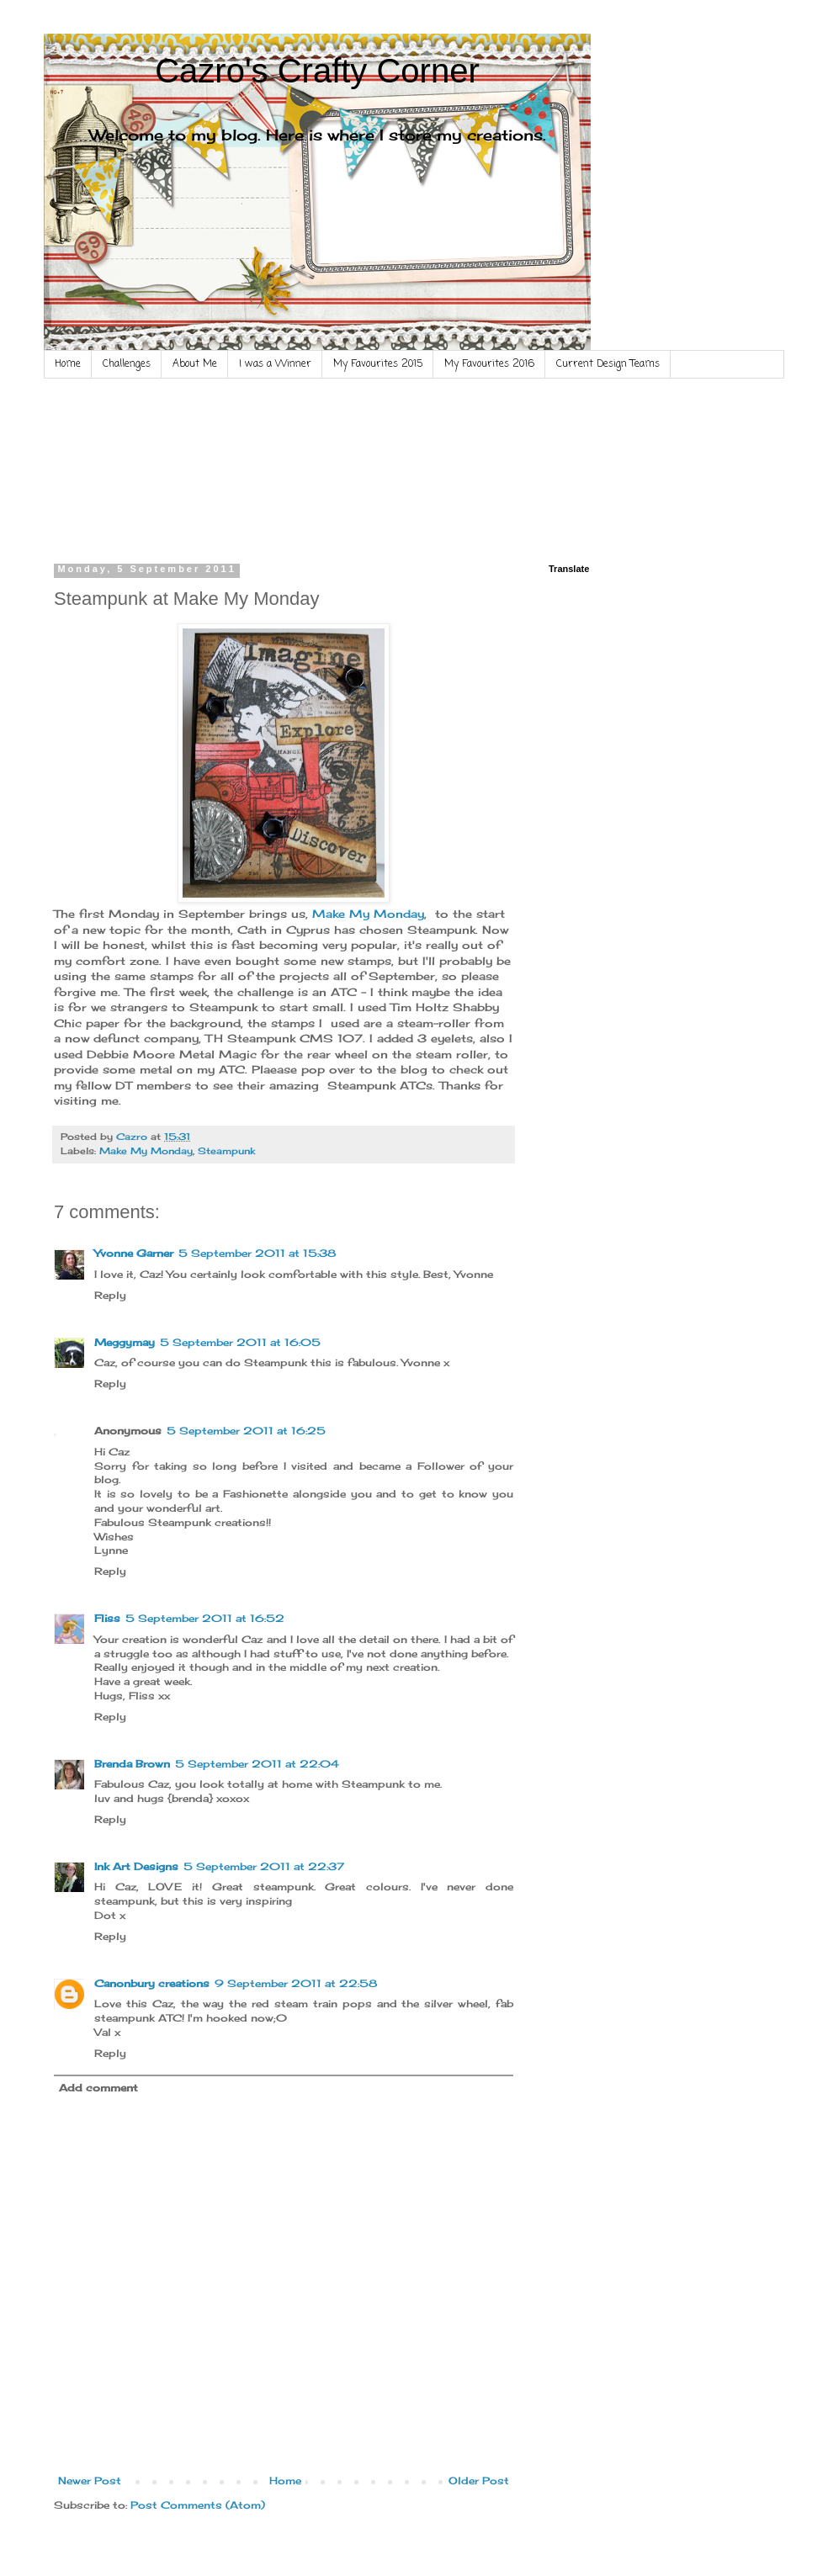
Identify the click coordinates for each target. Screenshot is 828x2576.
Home (68, 364)
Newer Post (89, 2480)
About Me (194, 364)
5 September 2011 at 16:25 (246, 1430)
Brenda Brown (132, 1763)
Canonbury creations (152, 1983)
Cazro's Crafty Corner (317, 70)
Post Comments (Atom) (197, 2505)
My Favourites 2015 (377, 364)
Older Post (478, 2480)
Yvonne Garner (133, 1253)
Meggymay (124, 1342)
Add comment (98, 2087)
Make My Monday (368, 913)
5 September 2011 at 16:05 (240, 1342)
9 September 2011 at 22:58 (296, 1983)
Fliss (107, 1618)
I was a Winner (275, 364)
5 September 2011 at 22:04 (257, 1763)
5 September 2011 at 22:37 (263, 1866)
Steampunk (226, 1151)
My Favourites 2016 (489, 364)
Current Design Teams (608, 364)
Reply (110, 1295)
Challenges (127, 364)
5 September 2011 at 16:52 (204, 1618)
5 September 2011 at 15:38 (257, 1253)
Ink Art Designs (136, 1866)
